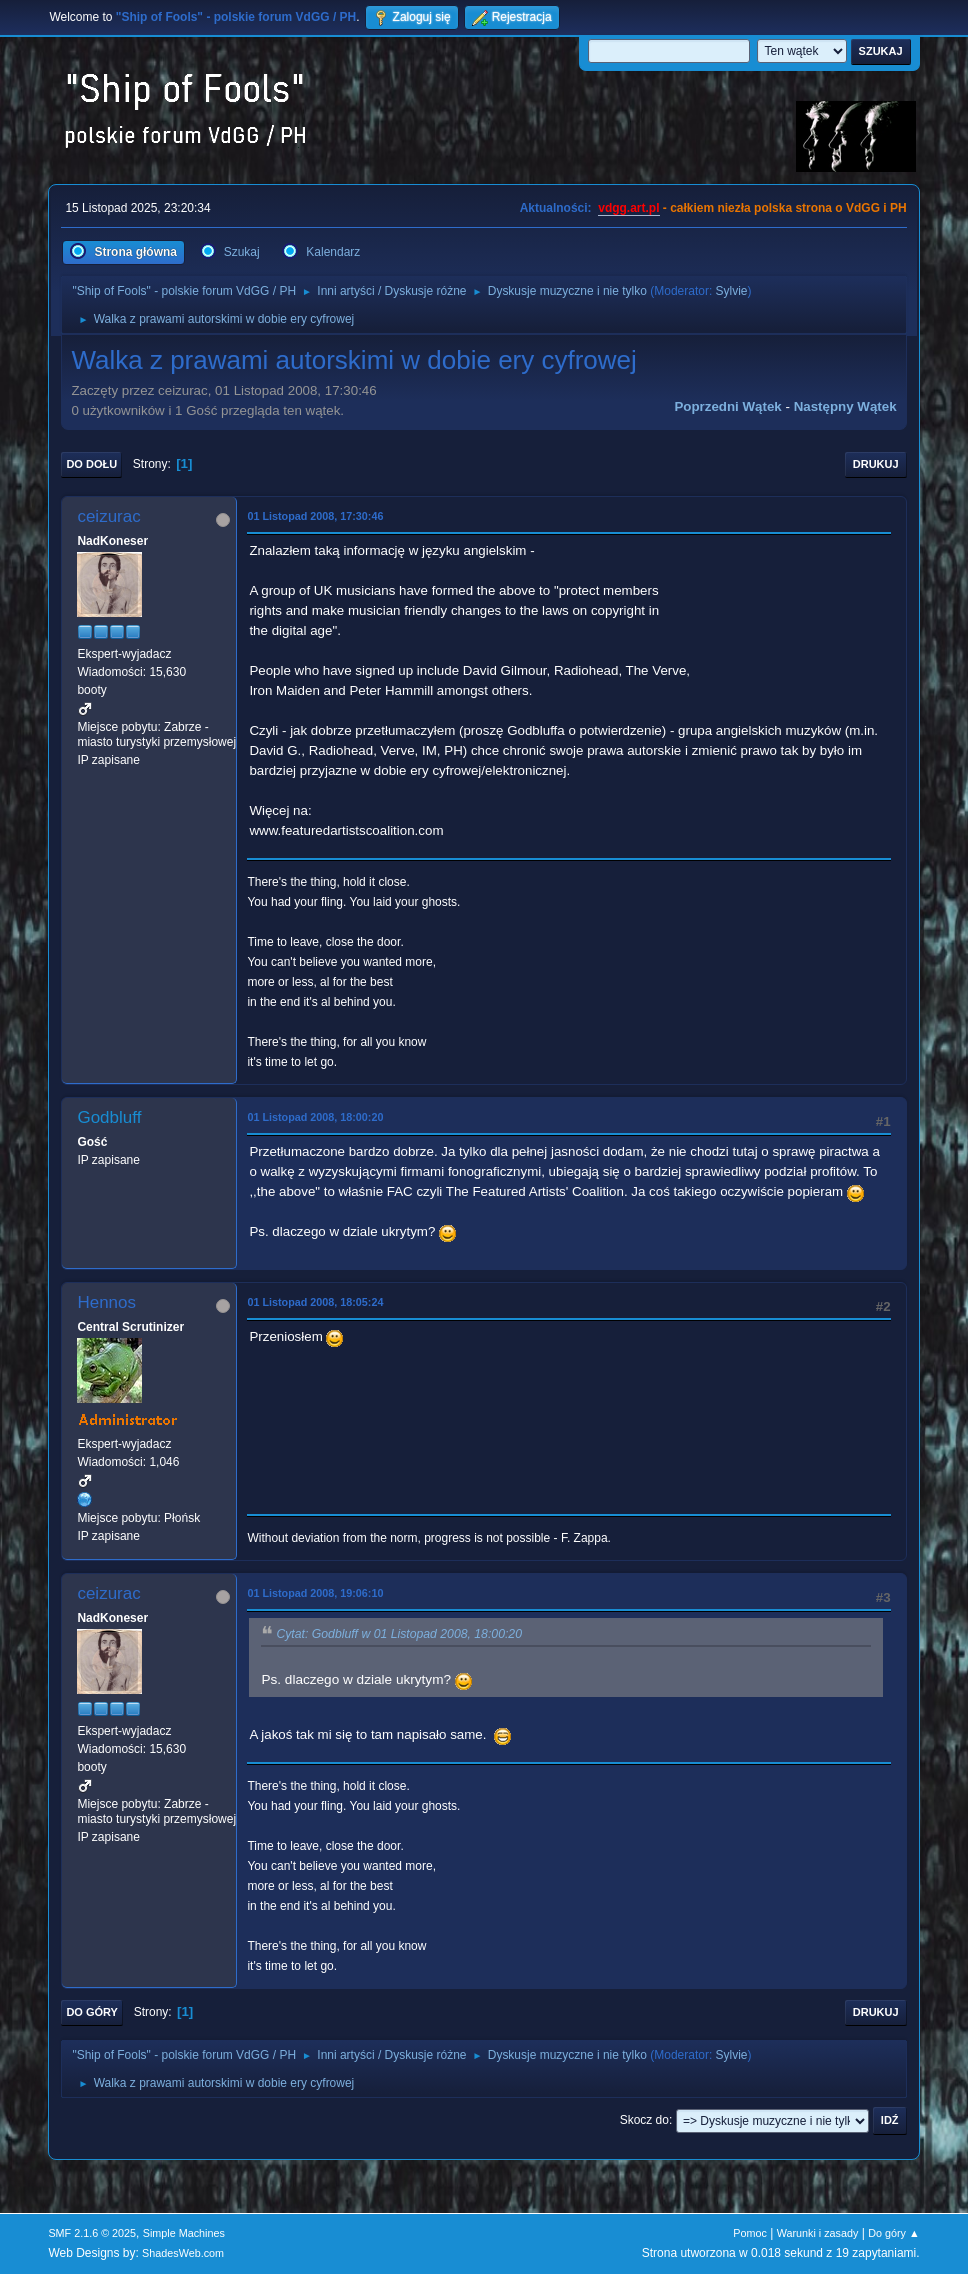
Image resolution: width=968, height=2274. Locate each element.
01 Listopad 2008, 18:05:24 (315, 1302)
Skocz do (644, 2120)
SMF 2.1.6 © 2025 (92, 2233)
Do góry (92, 2012)
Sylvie (732, 291)
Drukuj (876, 464)
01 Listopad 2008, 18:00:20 (315, 1117)
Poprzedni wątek (727, 406)
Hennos (106, 1302)
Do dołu (91, 464)
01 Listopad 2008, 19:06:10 (315, 1593)
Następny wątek (845, 406)
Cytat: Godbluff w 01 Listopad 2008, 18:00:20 (399, 1634)
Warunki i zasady (818, 2233)
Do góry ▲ (893, 2233)
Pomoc (750, 2233)
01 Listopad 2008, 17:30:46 (315, 516)
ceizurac (108, 516)
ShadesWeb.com (183, 2253)
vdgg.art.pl (628, 208)
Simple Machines (184, 2233)
